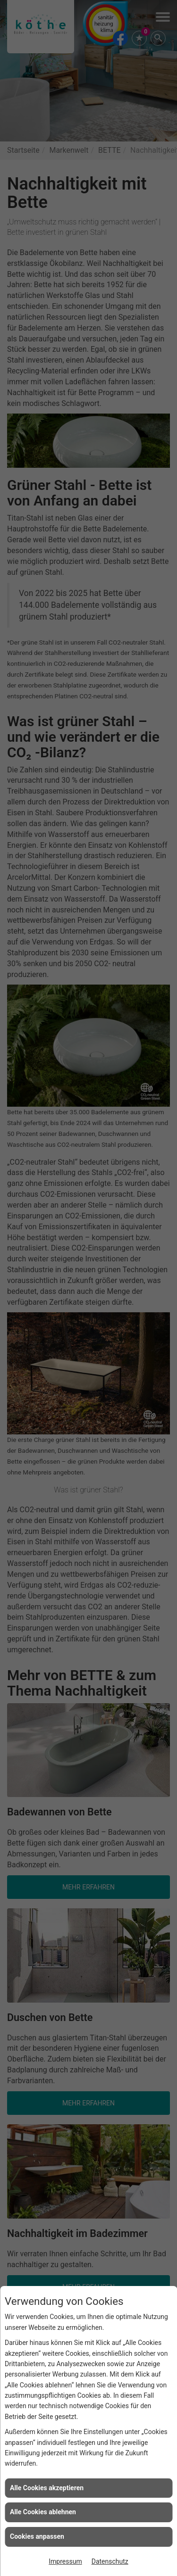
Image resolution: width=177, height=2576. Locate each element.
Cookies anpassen (37, 2536)
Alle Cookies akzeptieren (47, 2488)
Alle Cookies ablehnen (43, 2512)
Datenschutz (110, 2561)
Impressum (65, 2561)
